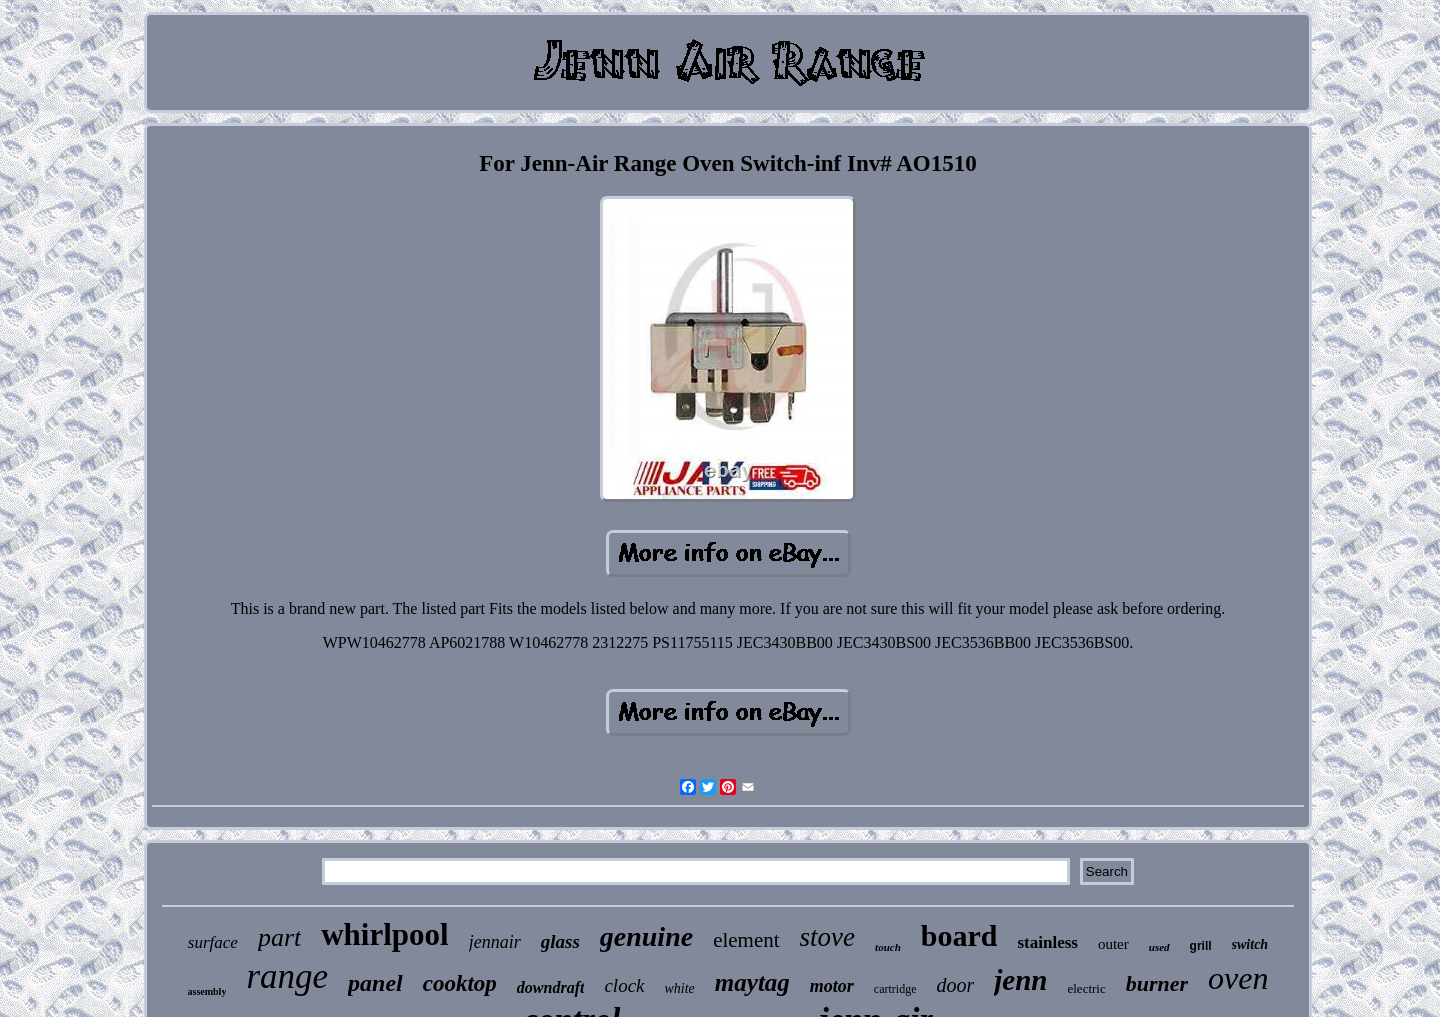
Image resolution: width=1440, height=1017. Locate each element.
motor (832, 986)
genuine (646, 936)
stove (827, 937)
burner (1157, 983)
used (1159, 947)
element (746, 940)
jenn (1020, 980)
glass (560, 941)
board (959, 935)
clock (624, 985)
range (287, 976)
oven (1238, 978)
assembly (207, 991)
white (680, 988)
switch (1250, 944)
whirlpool (384, 934)
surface (213, 942)
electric (1086, 988)
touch (888, 947)
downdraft (551, 987)
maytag (752, 982)
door (956, 985)
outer (1113, 944)
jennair (495, 942)
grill (1201, 946)
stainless (1047, 942)
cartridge (895, 989)
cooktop (460, 983)
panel (375, 983)
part (279, 937)
